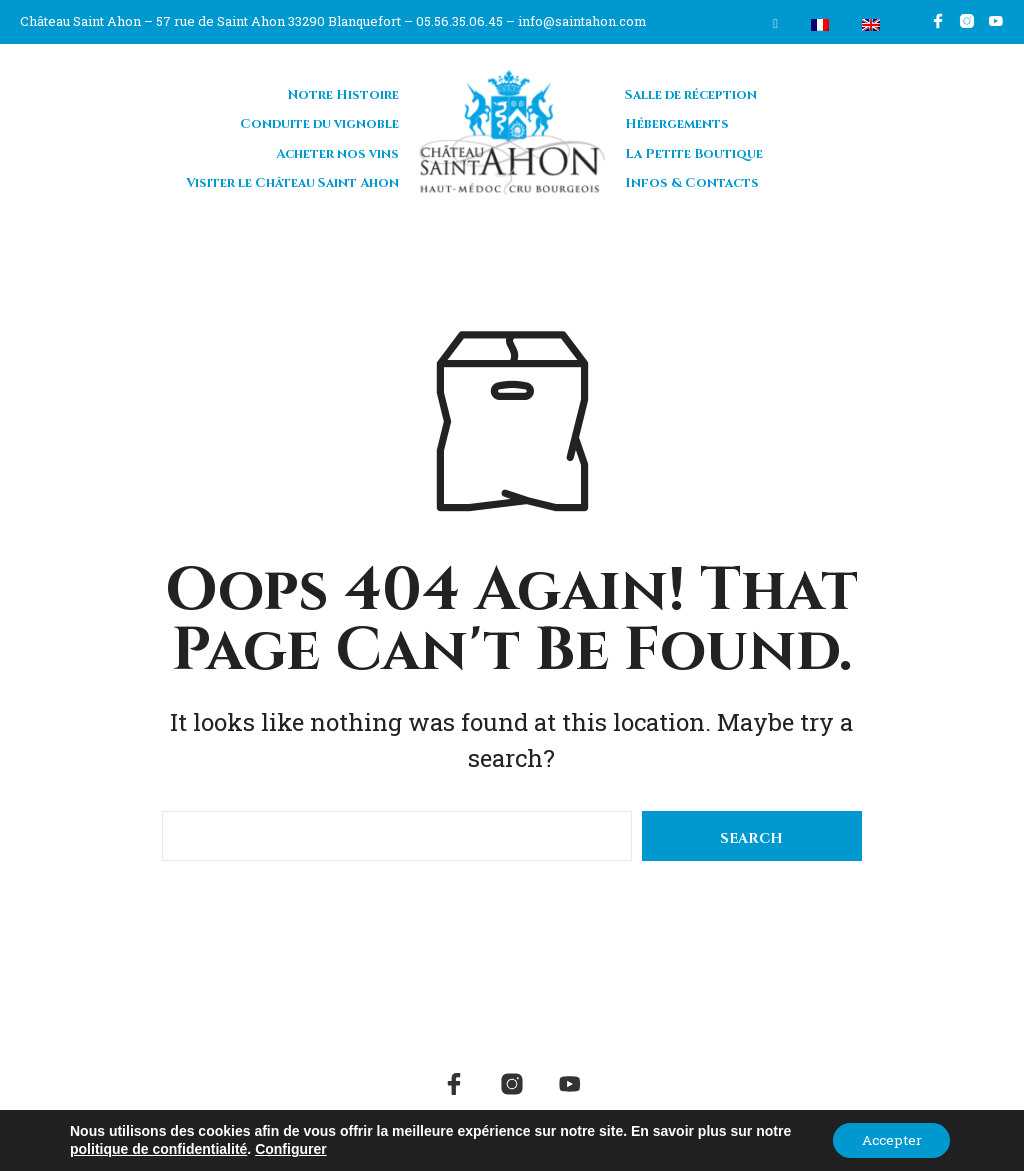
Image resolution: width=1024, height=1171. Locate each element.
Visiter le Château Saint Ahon (292, 181)
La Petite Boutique (694, 151)
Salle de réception (691, 92)
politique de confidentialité (158, 1149)
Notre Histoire (343, 92)
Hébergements (677, 122)
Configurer (291, 1149)
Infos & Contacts (692, 181)
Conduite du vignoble (319, 122)
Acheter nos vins (337, 151)
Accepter (889, 1139)
